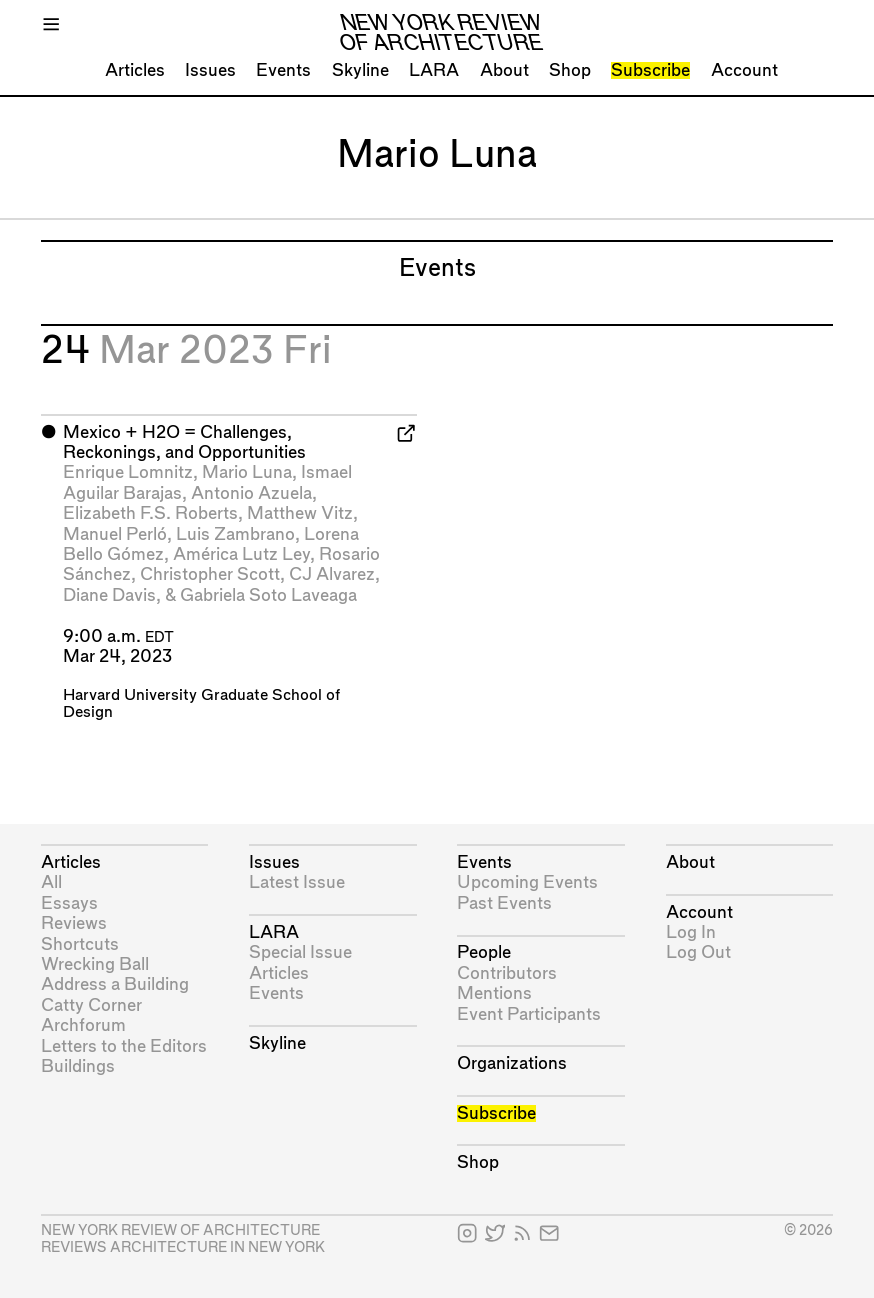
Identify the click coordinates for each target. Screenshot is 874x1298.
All (51, 882)
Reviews (74, 923)
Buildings (78, 1066)
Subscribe (650, 70)
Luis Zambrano (235, 534)
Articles (135, 70)
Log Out (698, 952)
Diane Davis (109, 595)
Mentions (494, 993)
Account (744, 70)
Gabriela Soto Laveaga (268, 595)
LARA (434, 70)
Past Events (504, 903)
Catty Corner (91, 1005)
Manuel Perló (115, 534)
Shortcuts (80, 944)
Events (283, 70)
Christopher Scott (210, 574)
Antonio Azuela (251, 493)
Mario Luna (247, 472)
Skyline (360, 70)
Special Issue (300, 952)
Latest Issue (297, 882)
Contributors (507, 973)
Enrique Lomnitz (128, 472)
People (484, 952)
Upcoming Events (527, 882)
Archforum (83, 1025)
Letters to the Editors (124, 1046)
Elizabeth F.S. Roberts (150, 513)
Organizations (512, 1063)
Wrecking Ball (95, 964)
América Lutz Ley (241, 554)
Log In (691, 932)
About (504, 70)
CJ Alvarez (332, 574)
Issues (210, 70)
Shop (570, 70)
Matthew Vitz (300, 513)
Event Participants (529, 1014)
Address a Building (115, 984)
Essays (69, 903)
